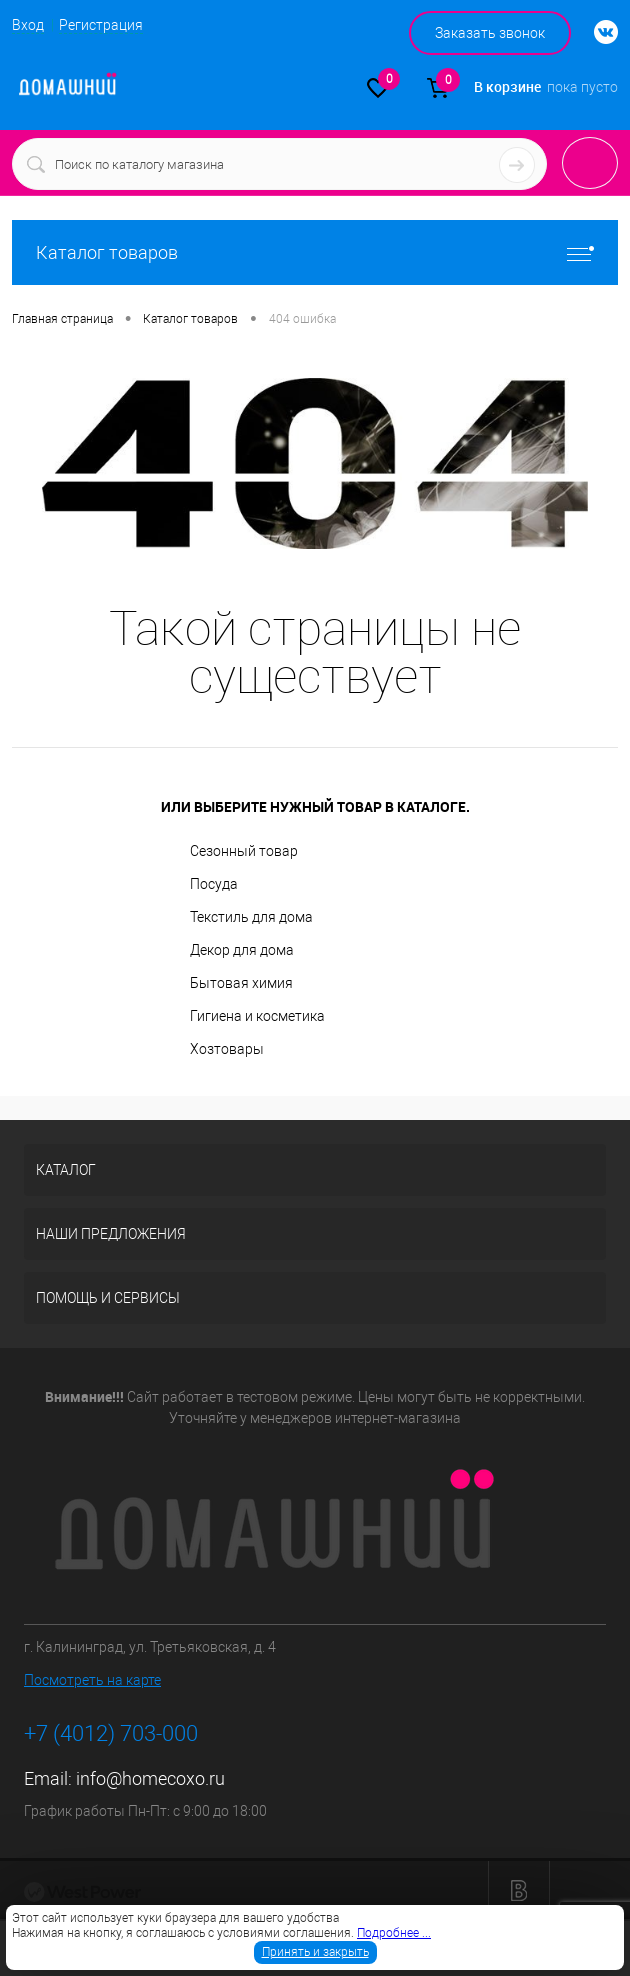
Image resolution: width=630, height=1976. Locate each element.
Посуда (214, 884)
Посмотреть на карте (92, 1680)
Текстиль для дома (251, 917)
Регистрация (101, 25)
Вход (28, 25)
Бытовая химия (241, 983)
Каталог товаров (315, 252)
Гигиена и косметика (257, 1016)
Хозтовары (227, 1049)
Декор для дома (242, 950)
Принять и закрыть (315, 1952)
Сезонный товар (244, 851)
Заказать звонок (490, 33)
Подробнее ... (394, 1933)
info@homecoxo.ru (150, 1778)
